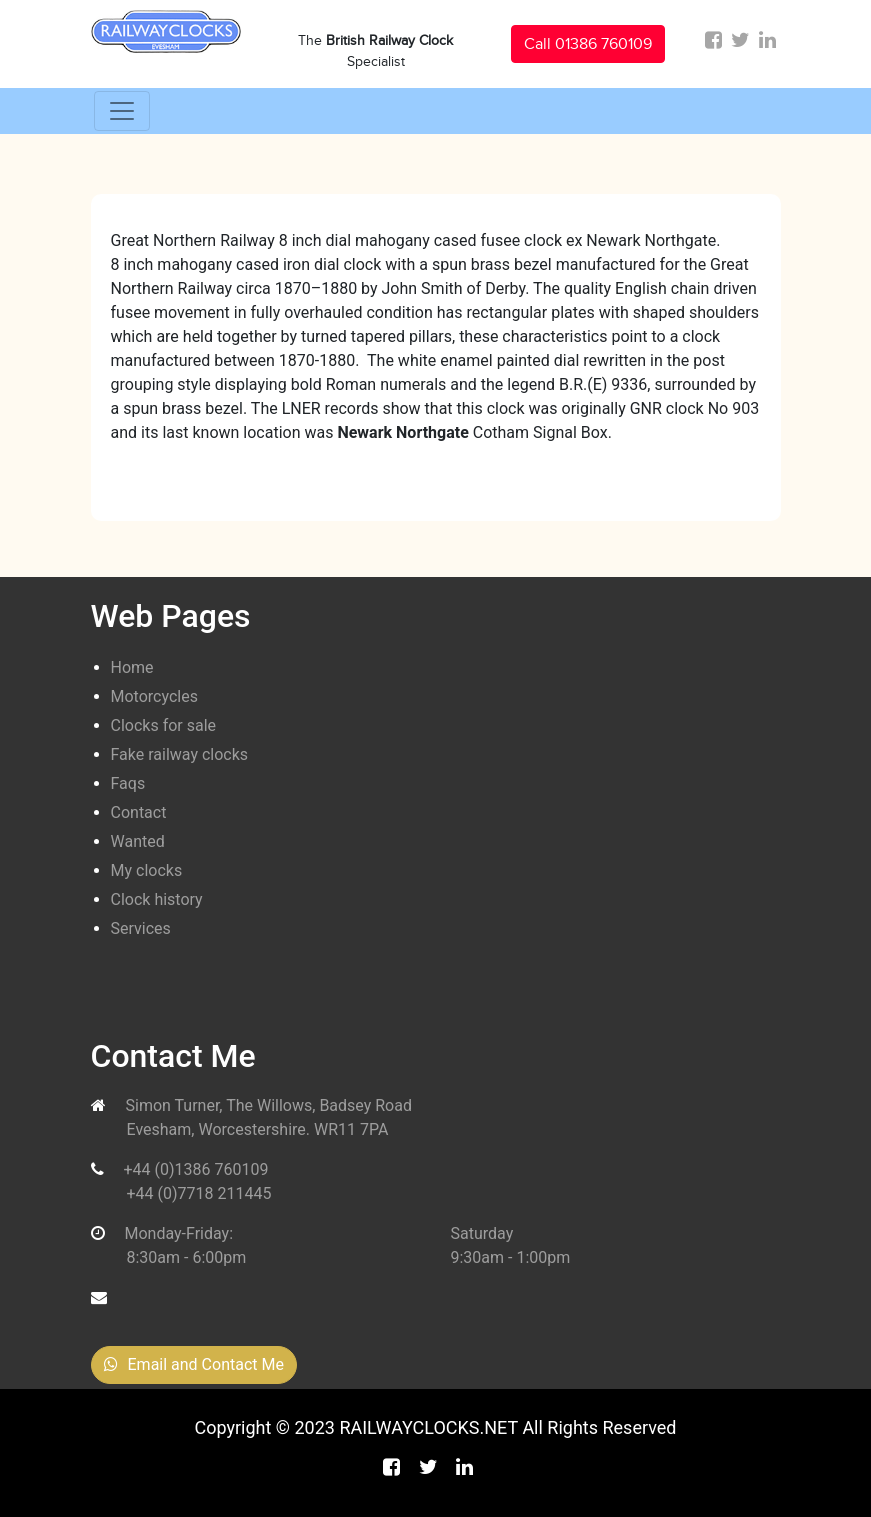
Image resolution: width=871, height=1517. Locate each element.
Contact (139, 812)
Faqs (128, 783)
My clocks (147, 870)
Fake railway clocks (180, 754)
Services (141, 928)
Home (132, 667)
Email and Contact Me (194, 1364)
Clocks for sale (164, 725)
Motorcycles (154, 696)
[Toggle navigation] (122, 111)
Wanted (138, 841)
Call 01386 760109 (588, 44)
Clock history (157, 899)
